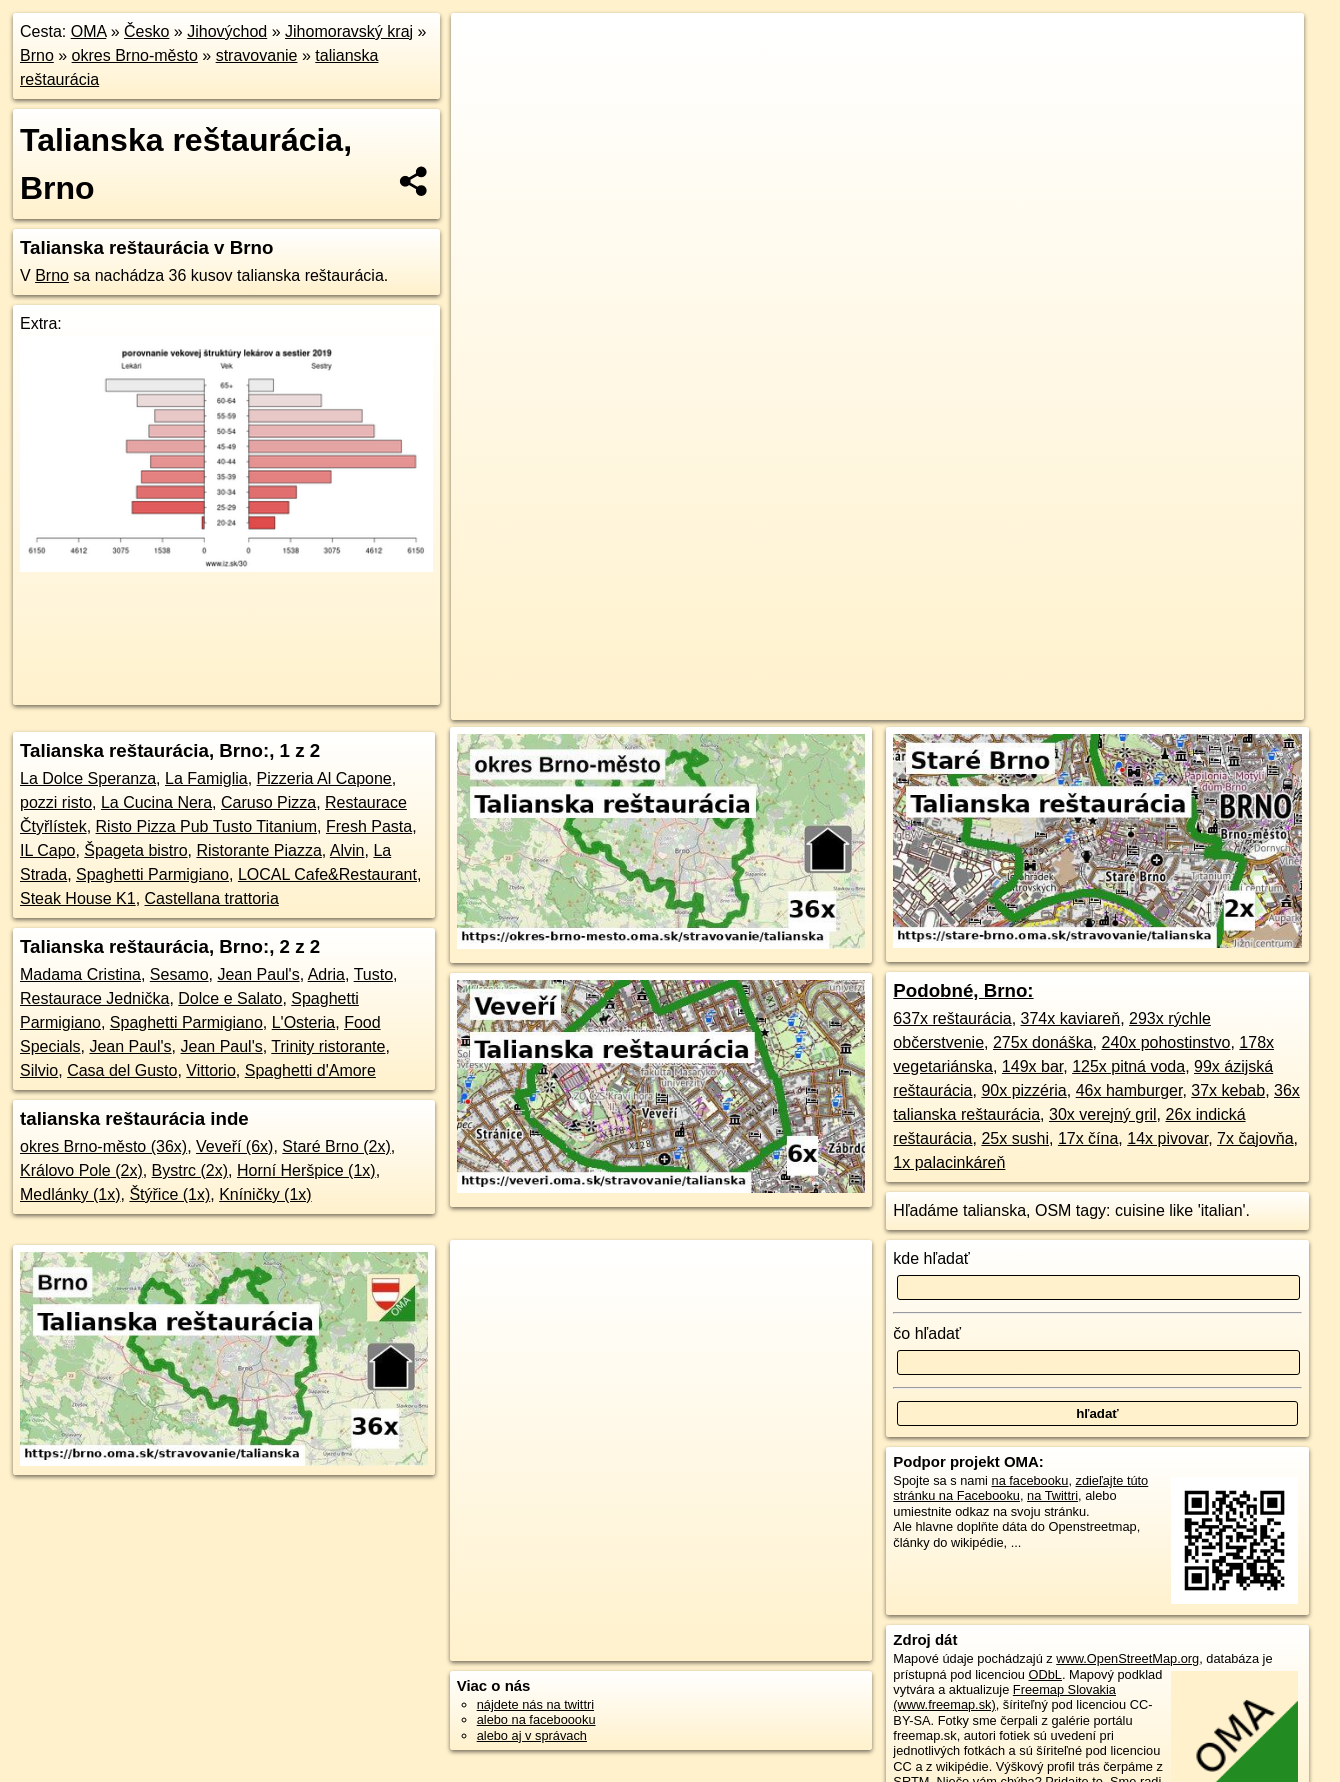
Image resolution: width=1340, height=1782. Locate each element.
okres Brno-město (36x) (103, 1146)
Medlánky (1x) (70, 1194)
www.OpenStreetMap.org (1127, 1658)
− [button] (485, 78)
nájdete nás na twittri (535, 1704)
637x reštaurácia (952, 1018)
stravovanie (257, 55)
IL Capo (47, 850)
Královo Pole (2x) (81, 1170)
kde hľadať (931, 1258)
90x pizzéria (1023, 1090)
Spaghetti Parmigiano (152, 874)
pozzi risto (56, 802)
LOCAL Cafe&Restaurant (327, 874)
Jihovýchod (227, 31)
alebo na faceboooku (536, 1719)
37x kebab (1228, 1090)
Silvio (39, 1070)
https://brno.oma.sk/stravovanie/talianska (1192, 705)
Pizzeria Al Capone (324, 778)
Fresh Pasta (369, 826)
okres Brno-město (135, 55)
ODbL (1045, 1674)
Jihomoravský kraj (349, 31)
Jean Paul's (258, 974)
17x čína (1088, 1138)
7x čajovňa (1255, 1138)
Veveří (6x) (234, 1146)
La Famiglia (206, 778)
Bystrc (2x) (190, 1170)
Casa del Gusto (122, 1070)
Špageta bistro (135, 850)
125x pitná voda (1128, 1066)
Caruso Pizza (268, 802)
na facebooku (1030, 1480)
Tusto (373, 974)
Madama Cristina (80, 974)
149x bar (1032, 1066)
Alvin (347, 850)
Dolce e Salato (230, 998)
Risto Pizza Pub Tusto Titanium (206, 826)
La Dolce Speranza (88, 778)
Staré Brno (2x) (336, 1146)
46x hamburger (1129, 1090)
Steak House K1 (78, 898)
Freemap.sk (1020, 705)
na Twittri (1052, 1495)
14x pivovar (1167, 1138)
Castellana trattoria (212, 898)
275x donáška (1043, 1042)
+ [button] (485, 47)
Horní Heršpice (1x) (306, 1170)
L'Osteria (304, 1022)
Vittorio (211, 1070)
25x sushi (1015, 1138)
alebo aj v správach (532, 1735)
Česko (146, 31)
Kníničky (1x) (265, 1194)
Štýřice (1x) (169, 1194)
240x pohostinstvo (1165, 1042)
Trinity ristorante (328, 1046)
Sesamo (179, 974)
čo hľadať (927, 1333)
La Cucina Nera (156, 802)
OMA (89, 31)
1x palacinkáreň (949, 1162)
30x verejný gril (1103, 1114)
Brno (37, 55)
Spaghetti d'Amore (310, 1070)
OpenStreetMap (917, 705)
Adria (326, 974)
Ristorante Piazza (258, 850)
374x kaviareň (1071, 1018)
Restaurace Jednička (94, 998)
